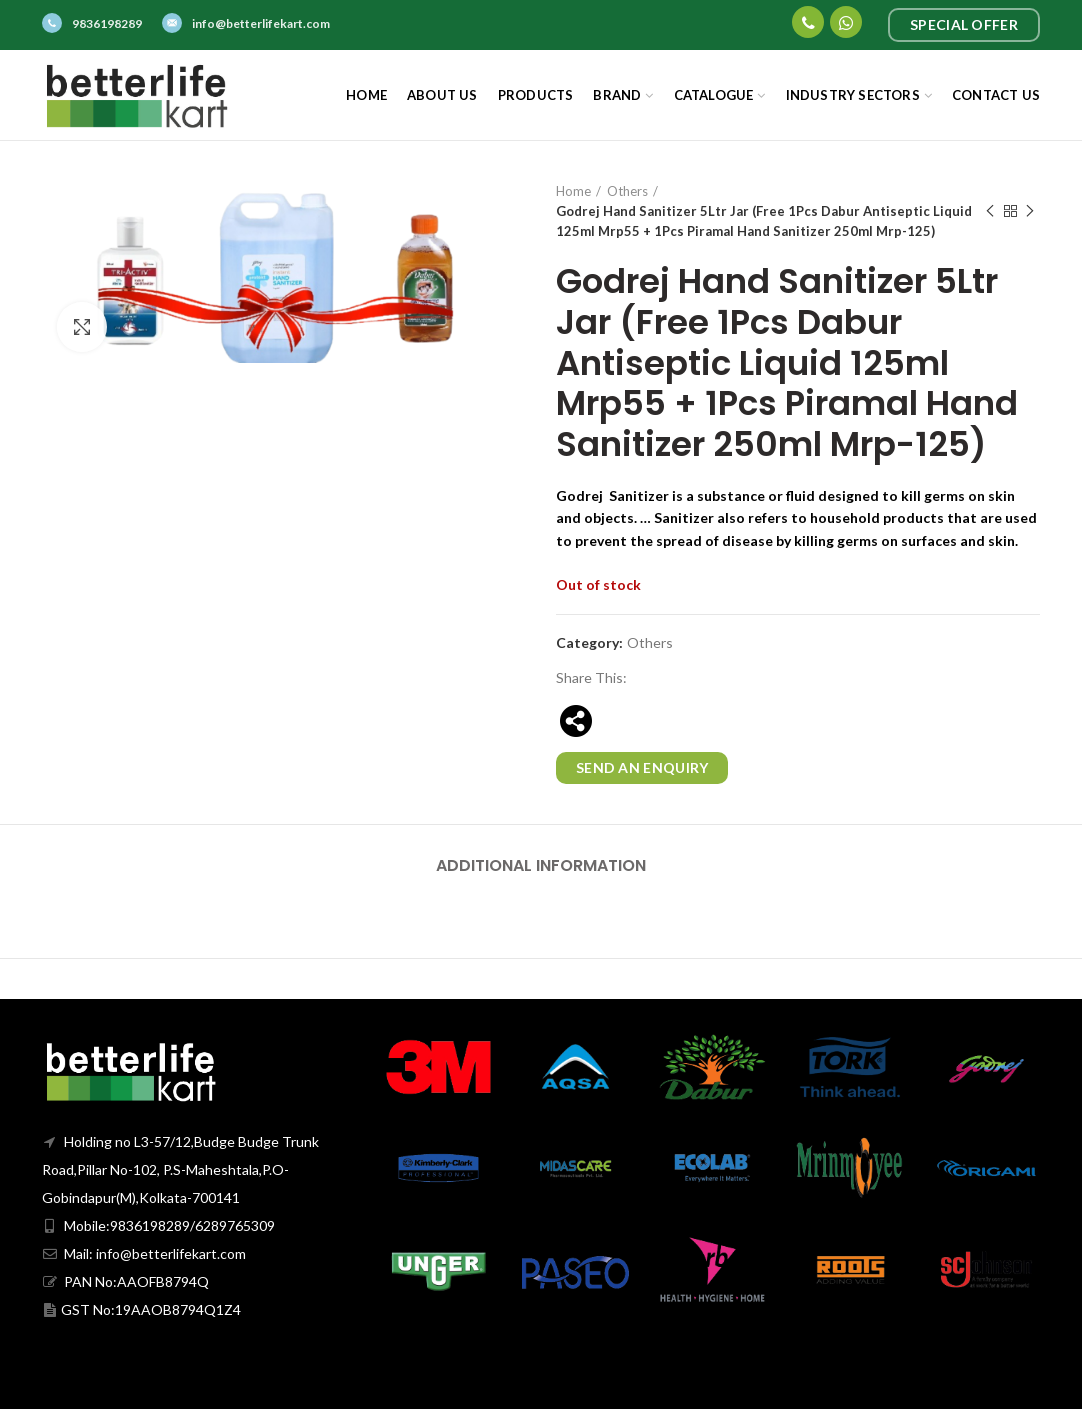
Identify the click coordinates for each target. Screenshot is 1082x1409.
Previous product (990, 211)
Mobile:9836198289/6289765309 (158, 1225)
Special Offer (964, 24)
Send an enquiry (642, 767)
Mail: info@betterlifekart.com (144, 1253)
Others (627, 191)
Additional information (541, 865)
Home (573, 191)
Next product (1030, 211)
